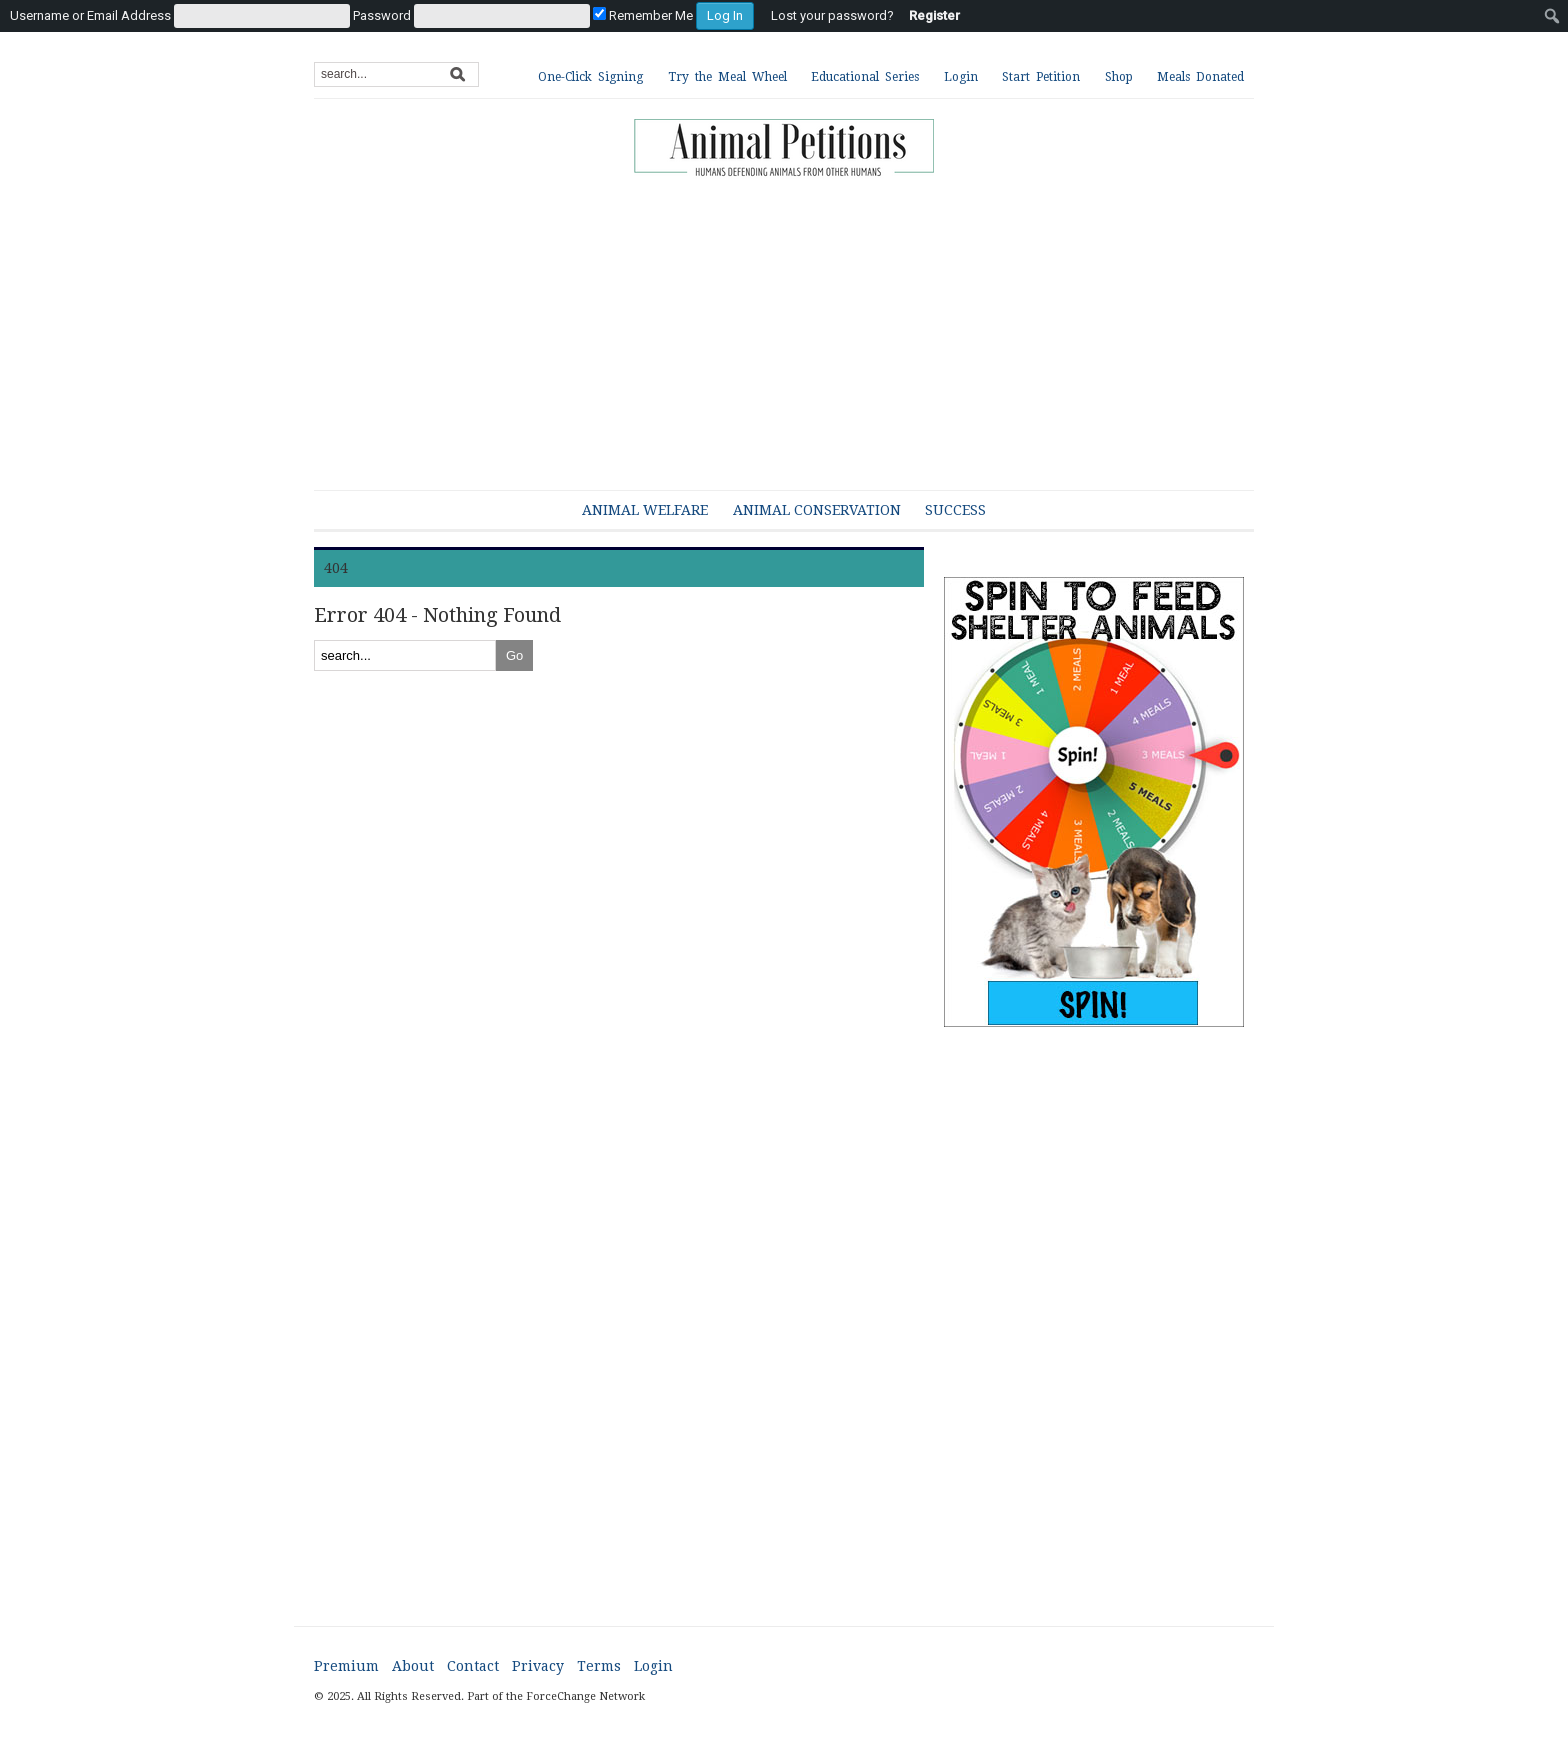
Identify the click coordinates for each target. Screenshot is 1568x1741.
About (413, 1666)
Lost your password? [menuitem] (832, 15)
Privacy (538, 1666)
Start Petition (1041, 77)
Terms (599, 1666)
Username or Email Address (90, 15)
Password (382, 15)
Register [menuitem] (934, 15)
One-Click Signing (590, 77)
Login (961, 77)
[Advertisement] (799, 324)
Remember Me (643, 15)
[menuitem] (382, 16)
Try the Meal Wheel (727, 77)
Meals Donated (1200, 77)
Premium (346, 1666)
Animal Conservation (817, 510)
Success (955, 510)
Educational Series (865, 77)
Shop (1119, 77)
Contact (473, 1666)
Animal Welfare (645, 510)
